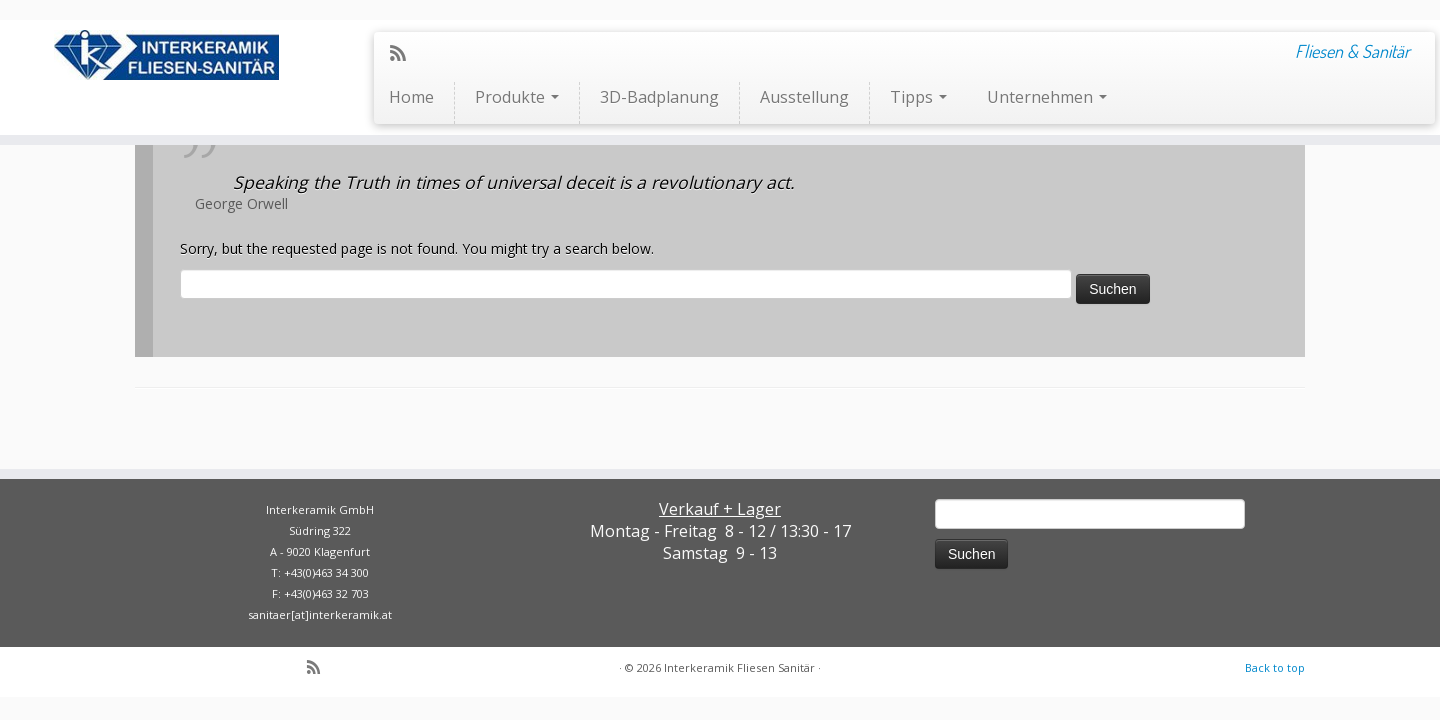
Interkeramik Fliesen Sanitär (739, 667)
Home (411, 97)
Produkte (517, 97)
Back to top (1275, 667)
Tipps (918, 97)
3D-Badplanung (659, 97)
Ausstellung (804, 97)
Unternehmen (1047, 97)
